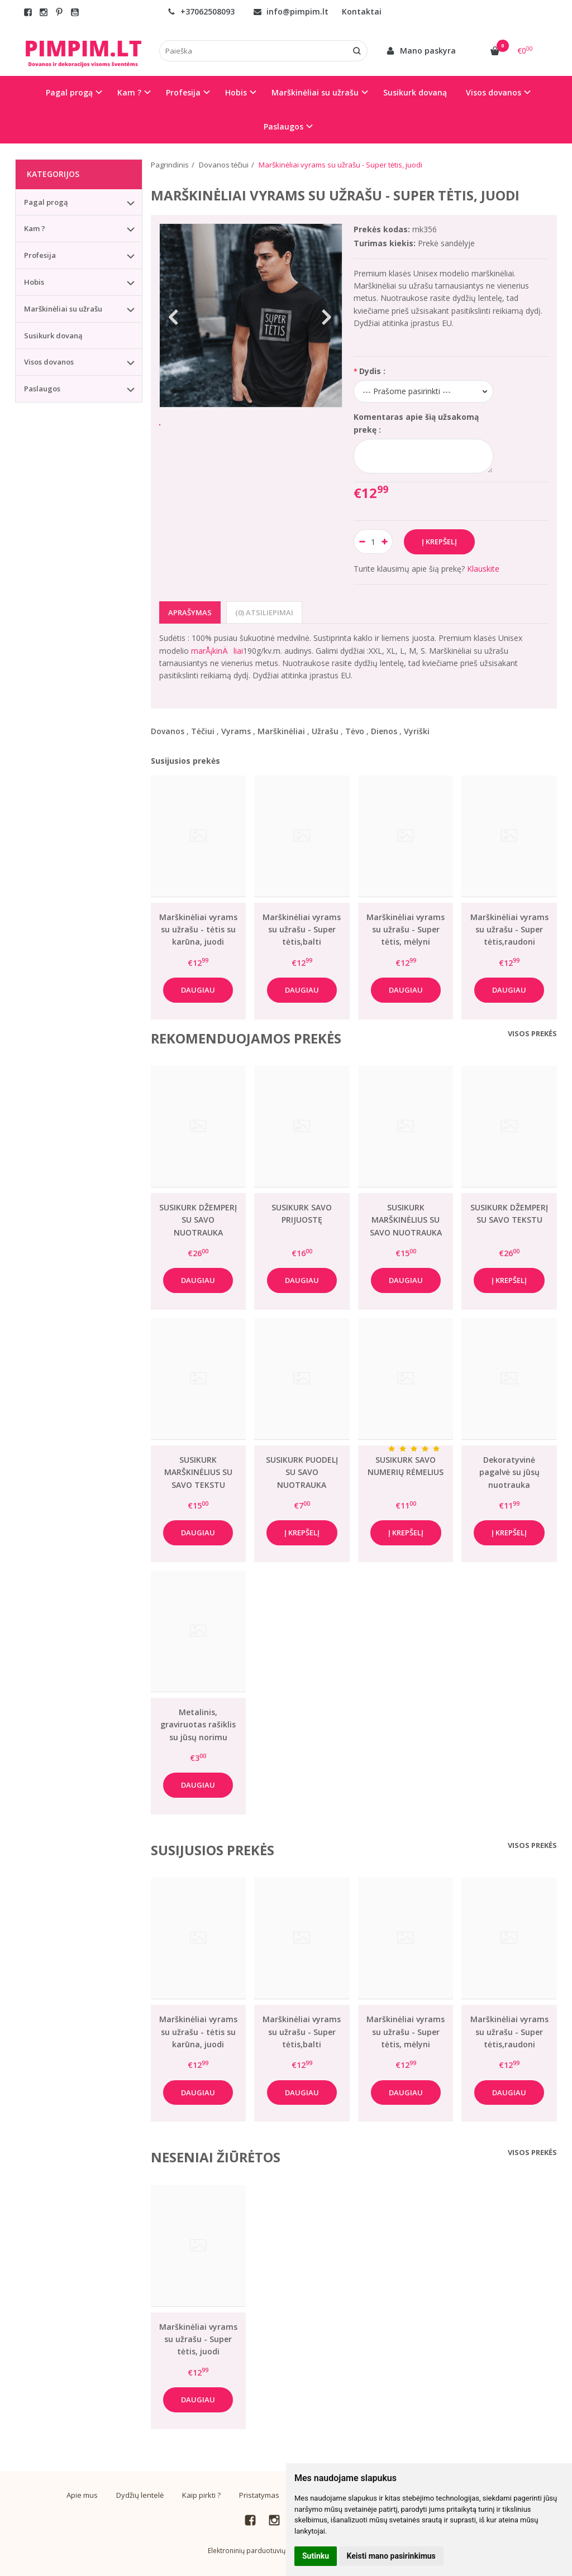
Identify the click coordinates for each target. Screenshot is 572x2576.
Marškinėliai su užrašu (63, 309)
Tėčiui (202, 731)
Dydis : (372, 371)
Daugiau (198, 990)
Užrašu (325, 731)
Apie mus (82, 2495)
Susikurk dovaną (415, 92)
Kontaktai (362, 11)
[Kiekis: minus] (362, 541)
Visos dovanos (49, 362)
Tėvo (354, 731)
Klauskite (483, 568)
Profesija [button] (183, 92)
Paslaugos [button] (283, 126)
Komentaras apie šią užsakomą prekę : (416, 422)
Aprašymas (190, 612)
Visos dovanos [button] (493, 92)
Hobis (34, 282)
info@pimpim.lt (291, 11)
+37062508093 (201, 11)
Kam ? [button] (129, 92)
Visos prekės (532, 1033)
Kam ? (34, 228)
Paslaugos (42, 389)
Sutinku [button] (315, 2555)
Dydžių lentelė (140, 2495)
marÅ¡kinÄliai (217, 650)
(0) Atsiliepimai (264, 612)
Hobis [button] (236, 92)
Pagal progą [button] (69, 92)
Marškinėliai (281, 731)
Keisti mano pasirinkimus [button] (391, 2555)
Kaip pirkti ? (201, 2495)
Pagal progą (46, 202)
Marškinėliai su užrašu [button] (315, 92)
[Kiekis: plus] (384, 541)
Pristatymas (259, 2495)
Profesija (40, 255)
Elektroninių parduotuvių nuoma (258, 2550)
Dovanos (167, 731)
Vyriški (417, 731)
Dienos (384, 731)
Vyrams (236, 731)
